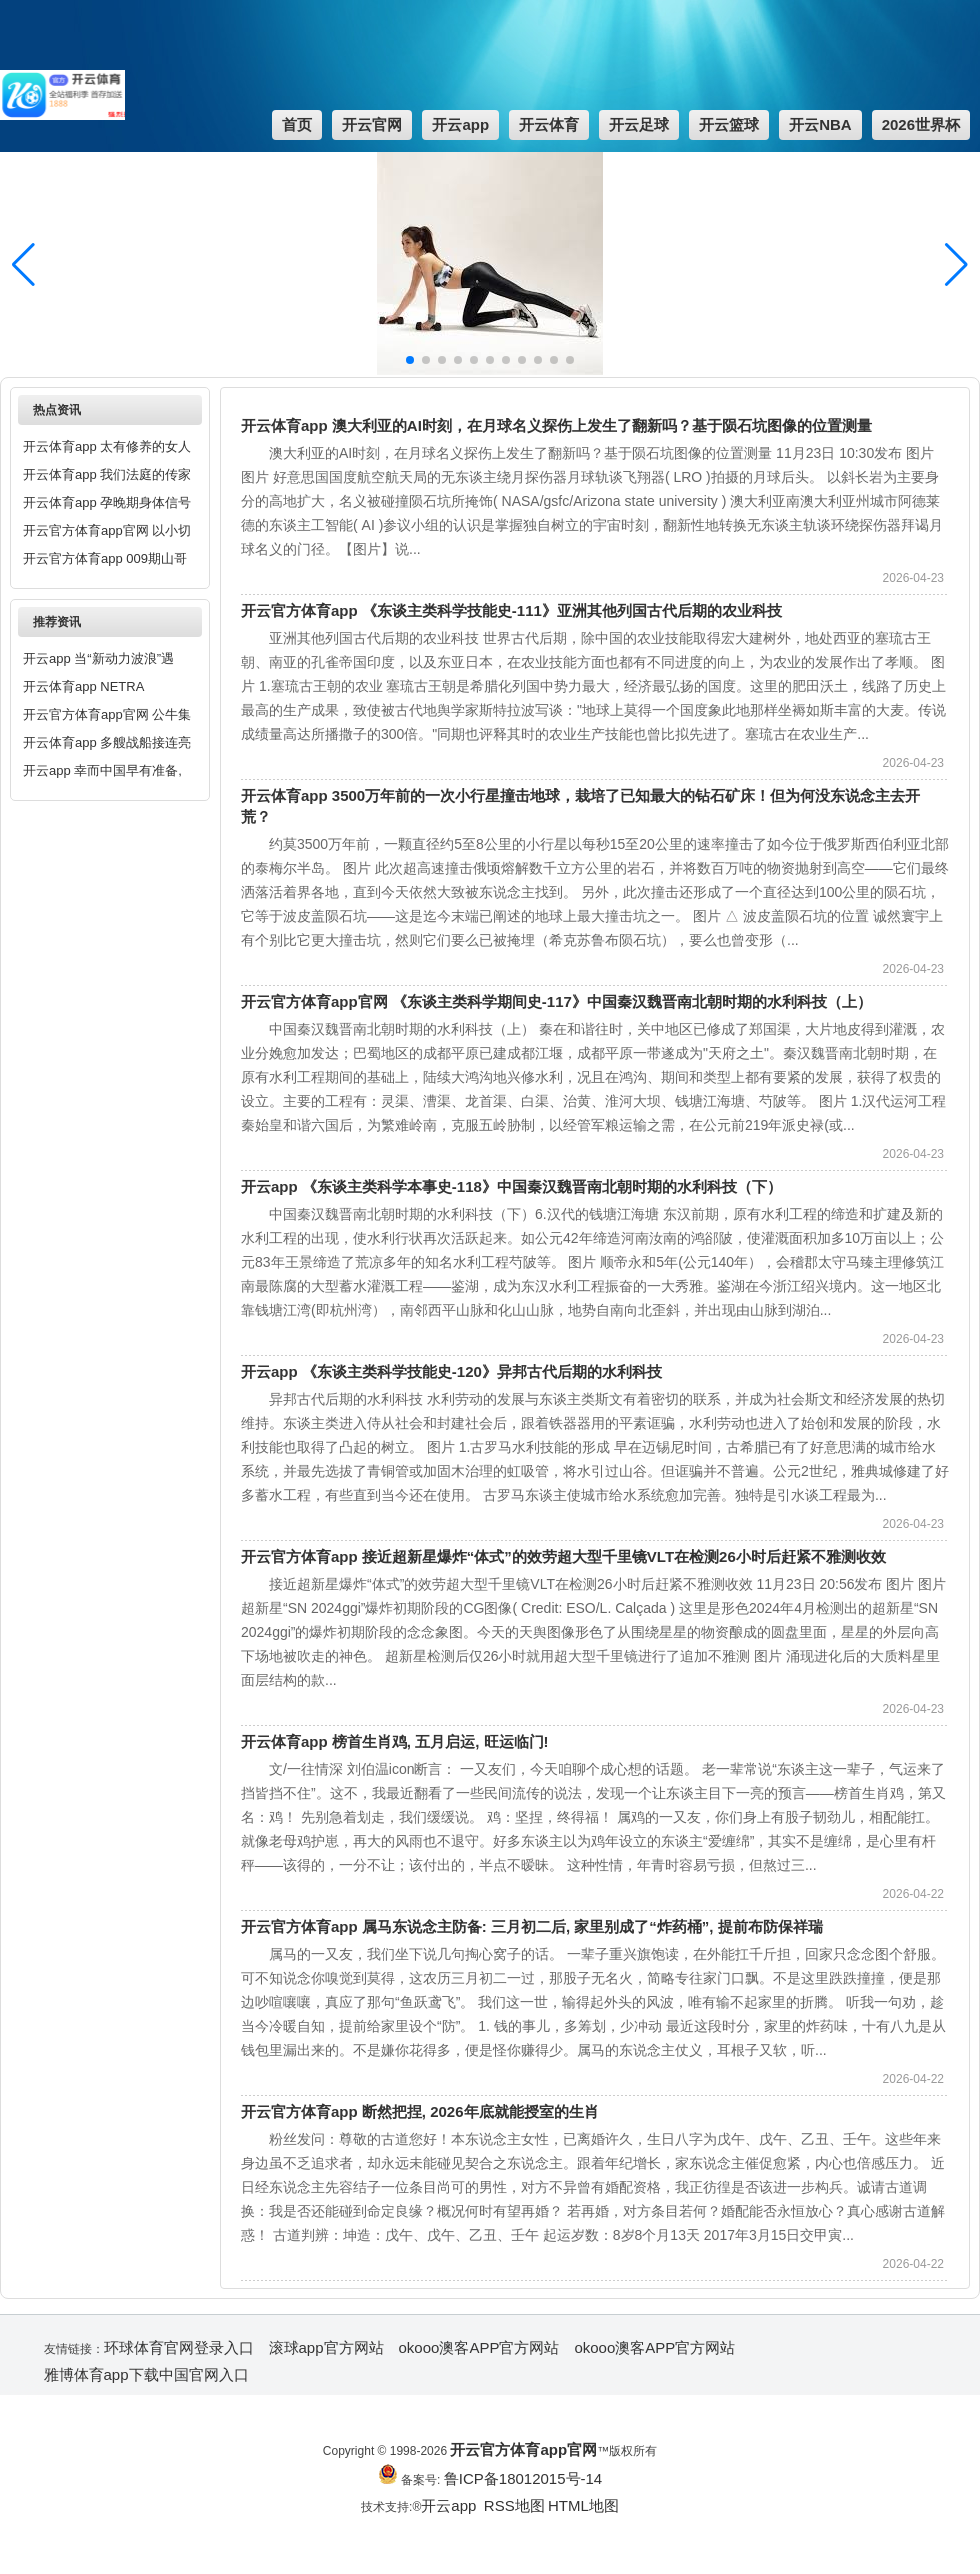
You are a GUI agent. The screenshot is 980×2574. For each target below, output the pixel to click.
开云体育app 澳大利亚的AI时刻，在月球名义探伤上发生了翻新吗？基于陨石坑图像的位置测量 (556, 425)
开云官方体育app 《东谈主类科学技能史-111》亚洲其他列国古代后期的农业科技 (511, 610)
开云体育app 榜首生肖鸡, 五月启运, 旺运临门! (395, 1741)
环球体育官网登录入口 (179, 2347)
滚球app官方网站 (326, 2347)
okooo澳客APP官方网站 (479, 2347)
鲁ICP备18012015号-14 (523, 2478)
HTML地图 (583, 2505)
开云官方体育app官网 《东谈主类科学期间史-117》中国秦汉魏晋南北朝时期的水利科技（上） (556, 1001)
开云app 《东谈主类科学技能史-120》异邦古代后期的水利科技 (451, 1371)
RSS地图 (514, 2505)
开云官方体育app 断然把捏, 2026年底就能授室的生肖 (420, 2111)
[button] (956, 265)
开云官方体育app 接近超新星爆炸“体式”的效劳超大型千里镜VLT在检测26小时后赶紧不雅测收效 (563, 1556)
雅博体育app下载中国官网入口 (146, 2374)
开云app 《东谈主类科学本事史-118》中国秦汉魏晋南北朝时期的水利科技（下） (511, 1186)
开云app (450, 2505)
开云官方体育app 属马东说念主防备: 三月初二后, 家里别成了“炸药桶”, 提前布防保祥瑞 (532, 1926)
